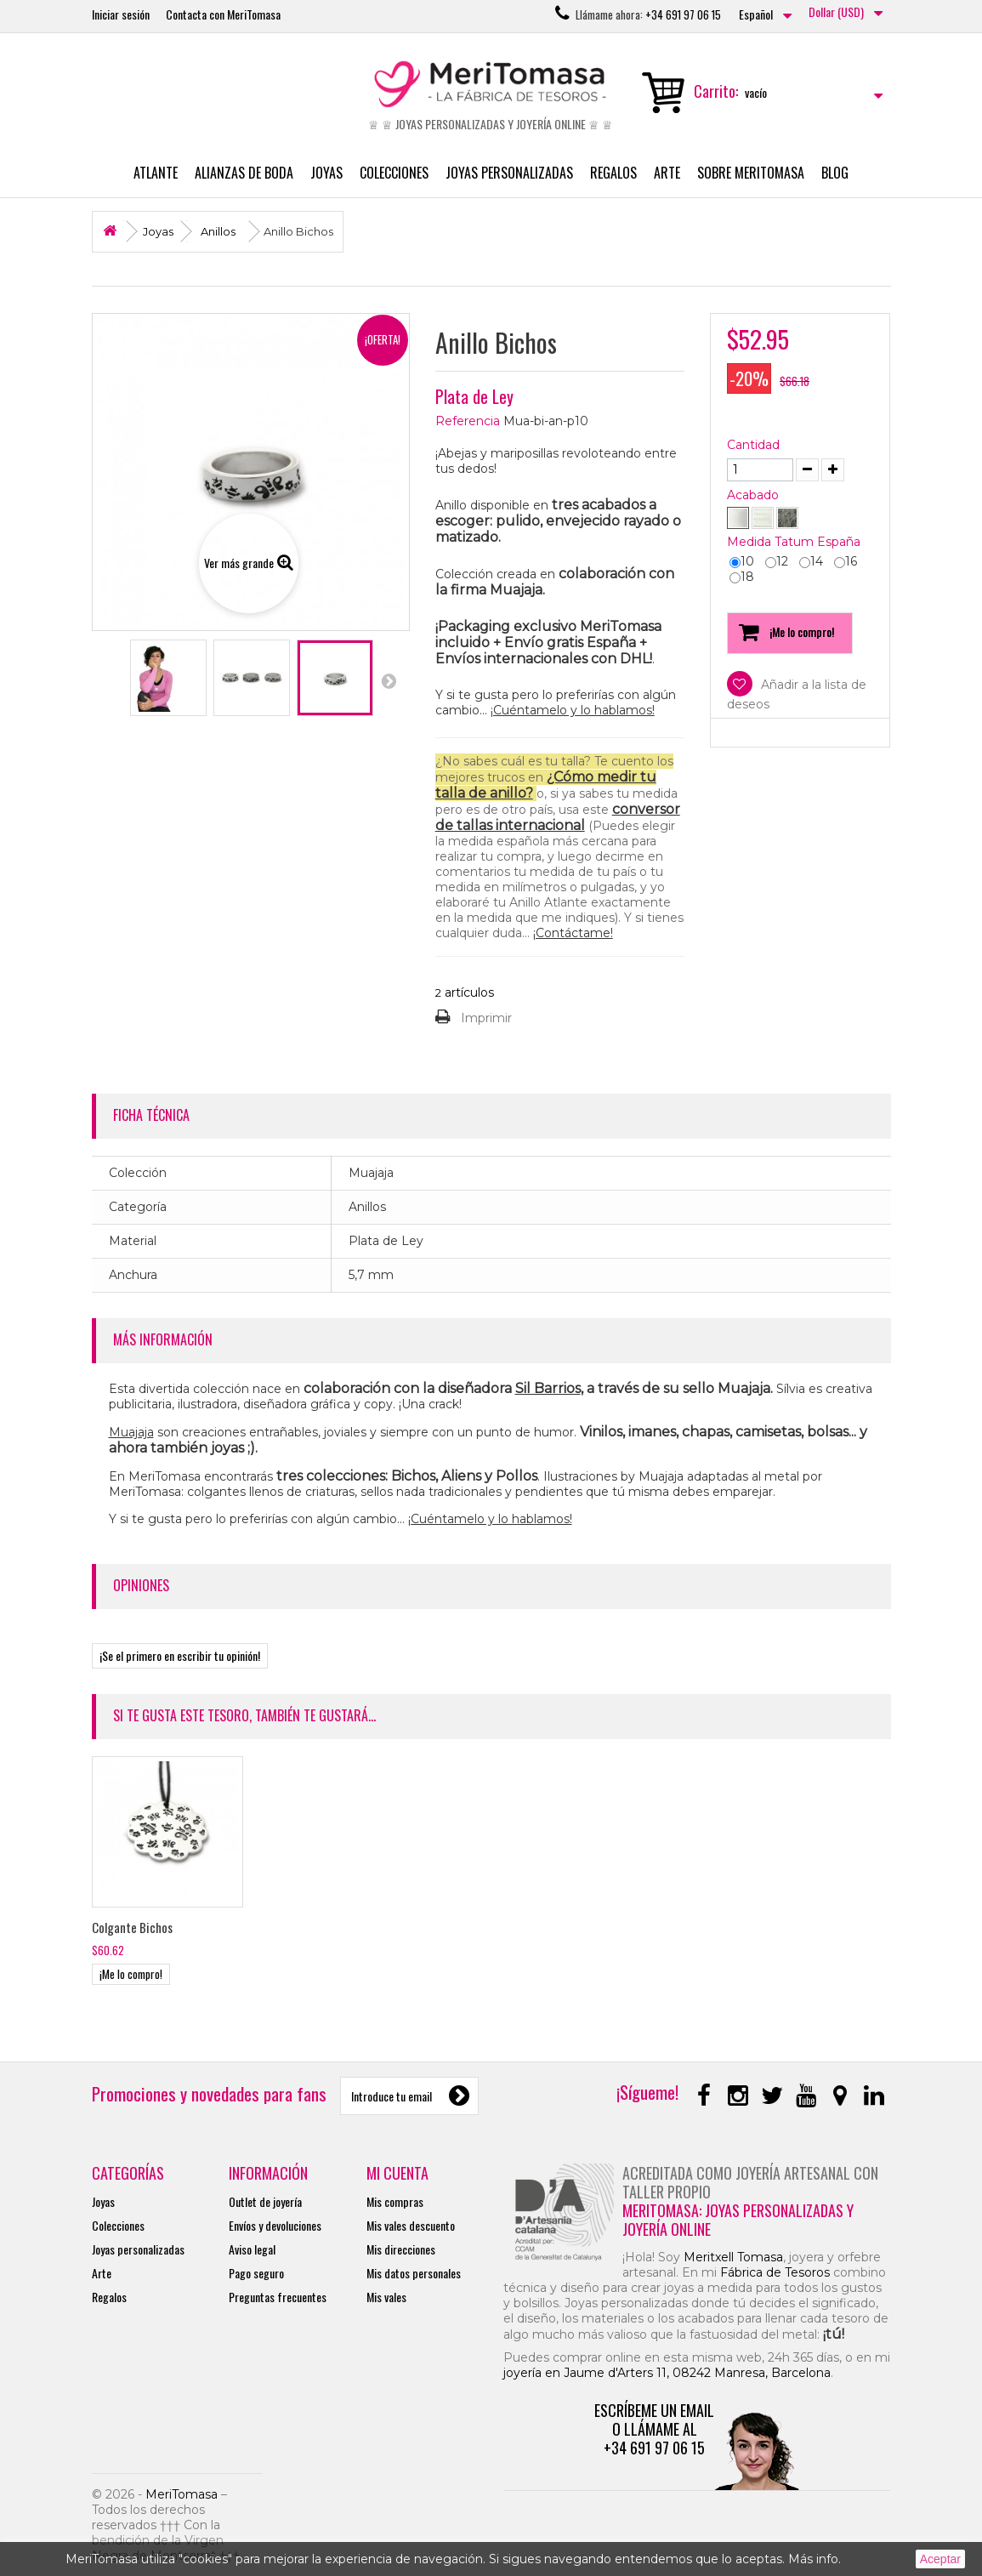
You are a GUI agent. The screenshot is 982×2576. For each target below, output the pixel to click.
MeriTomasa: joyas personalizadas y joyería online (738, 2219)
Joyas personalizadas (509, 172)
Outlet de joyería (265, 2201)
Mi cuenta (397, 2173)
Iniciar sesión (121, 14)
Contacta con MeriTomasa (223, 14)
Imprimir (486, 1018)
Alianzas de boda (244, 172)
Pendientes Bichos (138, 1927)
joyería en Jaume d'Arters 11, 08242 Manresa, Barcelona (667, 2372)
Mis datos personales (413, 2273)
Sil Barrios (548, 1388)
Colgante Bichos (300, 1927)
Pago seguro (256, 2273)
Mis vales (386, 2297)
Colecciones (394, 172)
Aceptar (940, 2559)
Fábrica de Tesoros (775, 2272)
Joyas (326, 172)
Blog (835, 172)
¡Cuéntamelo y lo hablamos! (573, 710)
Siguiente (388, 680)
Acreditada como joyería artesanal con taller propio (750, 2182)
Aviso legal (252, 2249)
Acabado (754, 495)
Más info (813, 2559)
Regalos (613, 172)
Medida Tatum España (795, 541)
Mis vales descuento (410, 2225)
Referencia (467, 421)
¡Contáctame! (573, 933)
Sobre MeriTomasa (750, 172)
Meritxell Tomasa (733, 2257)
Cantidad (753, 444)
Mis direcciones (400, 2249)
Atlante (155, 172)
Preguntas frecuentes (277, 2297)
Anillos (218, 231)
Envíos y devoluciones (275, 2225)
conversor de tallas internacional (557, 817)
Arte (667, 172)
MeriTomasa (181, 2494)
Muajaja (131, 1432)
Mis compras (394, 2201)
